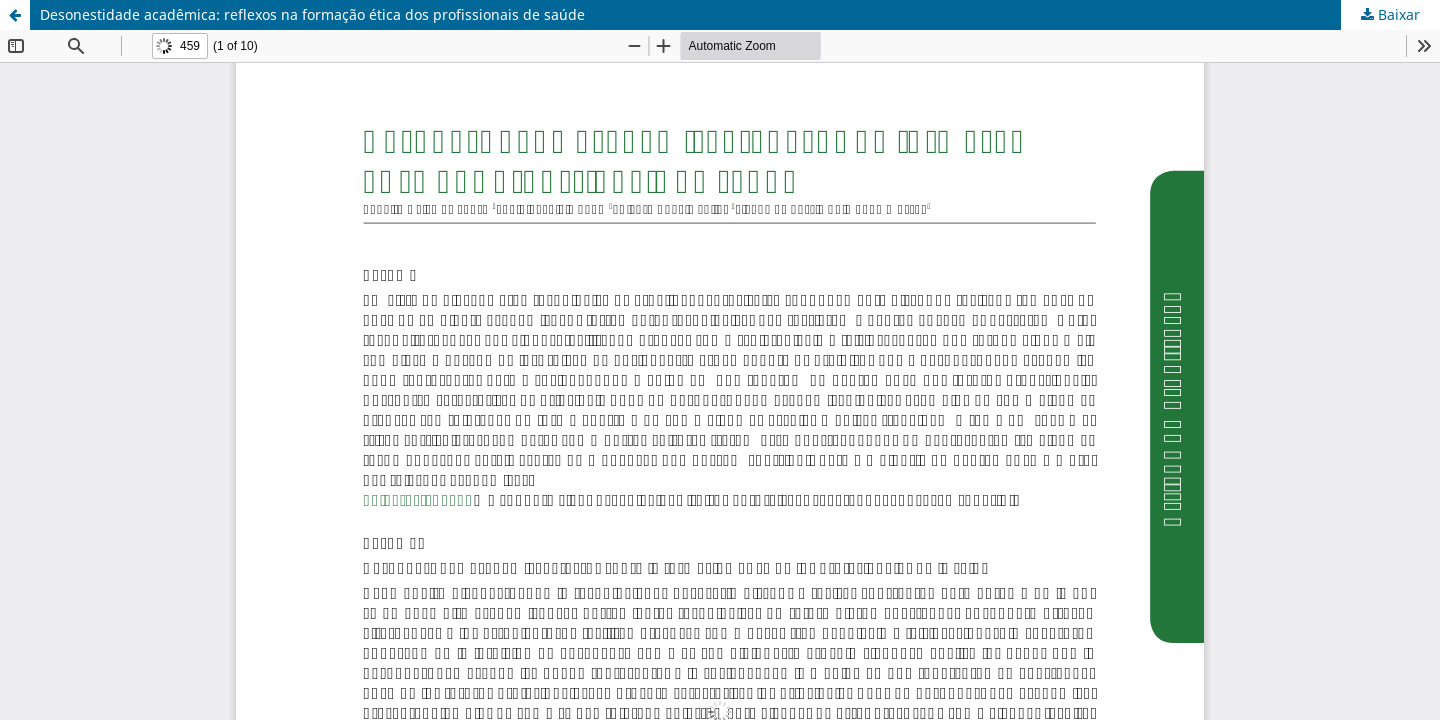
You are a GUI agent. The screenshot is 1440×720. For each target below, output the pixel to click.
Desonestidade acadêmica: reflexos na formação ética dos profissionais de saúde (312, 14)
